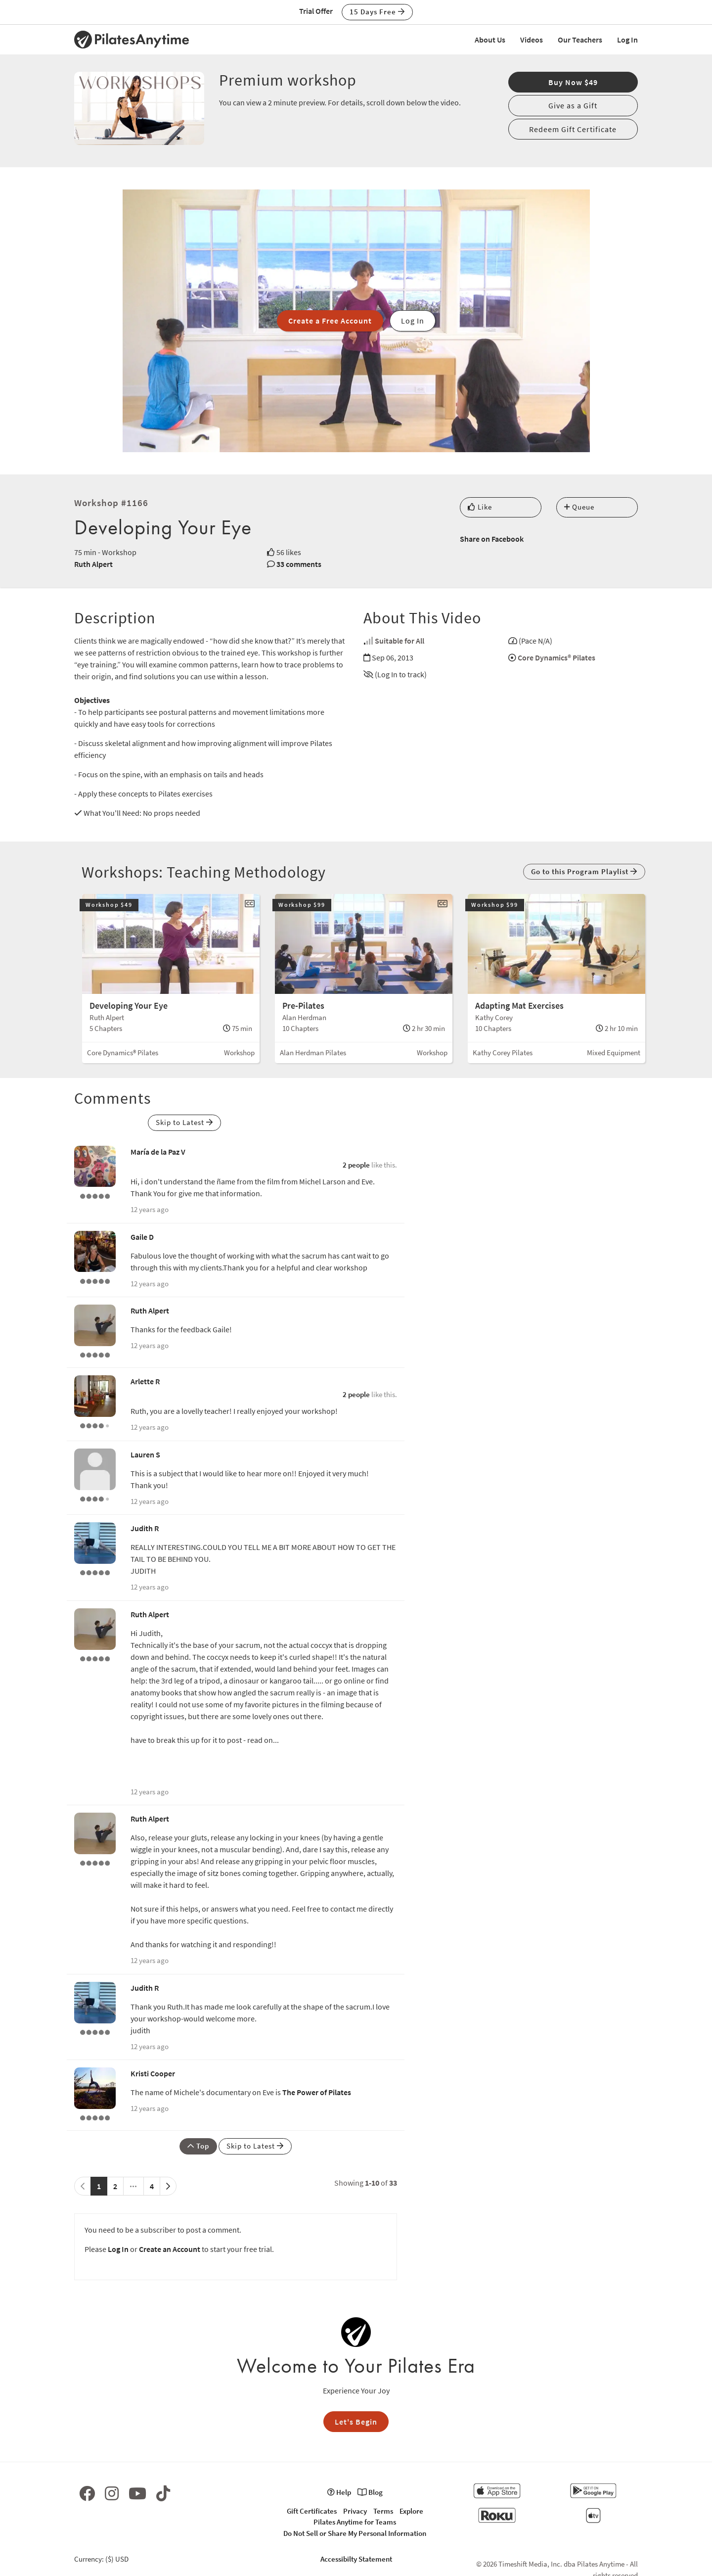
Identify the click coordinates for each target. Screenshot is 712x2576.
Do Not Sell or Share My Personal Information (354, 2533)
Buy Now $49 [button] (573, 82)
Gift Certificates (312, 2511)
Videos (531, 40)
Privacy (355, 2511)
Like (480, 507)
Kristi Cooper (153, 2073)
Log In (627, 40)
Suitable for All (399, 641)
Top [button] (198, 2146)
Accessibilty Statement (356, 2559)
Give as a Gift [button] (572, 105)
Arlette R (145, 1381)
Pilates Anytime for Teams (354, 2522)
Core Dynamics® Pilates (556, 657)
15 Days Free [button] (377, 11)
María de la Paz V (158, 1152)
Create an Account (169, 2249)
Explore (411, 2511)
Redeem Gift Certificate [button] (573, 129)
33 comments (298, 564)
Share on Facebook (492, 539)
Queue (579, 507)
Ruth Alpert (93, 564)
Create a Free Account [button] (330, 321)
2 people (356, 1165)
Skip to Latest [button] (184, 1122)
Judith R (145, 1528)
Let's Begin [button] (356, 2422)
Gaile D (142, 1237)
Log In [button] (412, 321)
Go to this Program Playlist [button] (584, 871)
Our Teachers (580, 40)
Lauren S (145, 1454)
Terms (383, 2511)
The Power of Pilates (316, 2092)
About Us (490, 40)
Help (339, 2492)
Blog (370, 2492)
